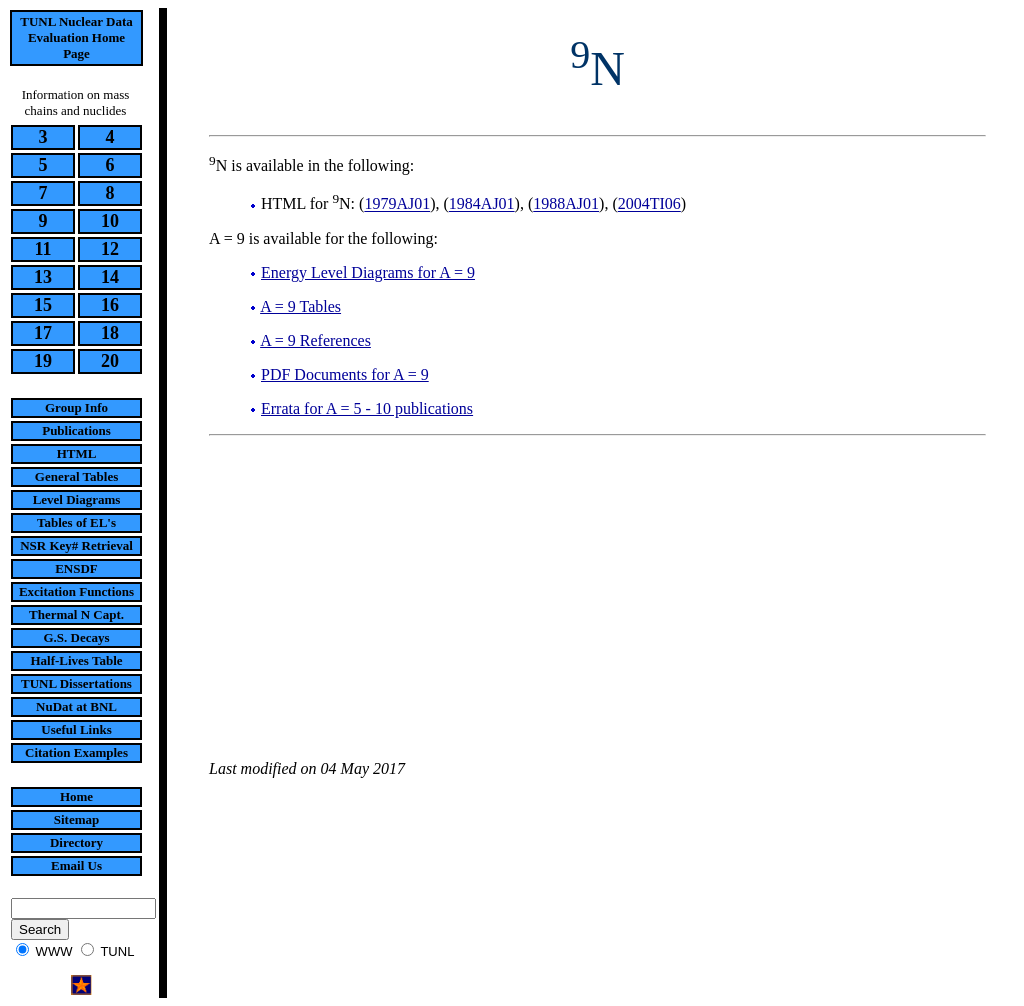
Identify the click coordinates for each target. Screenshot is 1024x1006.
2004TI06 (649, 204)
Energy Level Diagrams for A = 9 (368, 272)
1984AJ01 (482, 204)
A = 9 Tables (300, 306)
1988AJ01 (566, 204)
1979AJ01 (397, 204)
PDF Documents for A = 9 (345, 374)
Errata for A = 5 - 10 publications (367, 408)
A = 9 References (315, 340)
